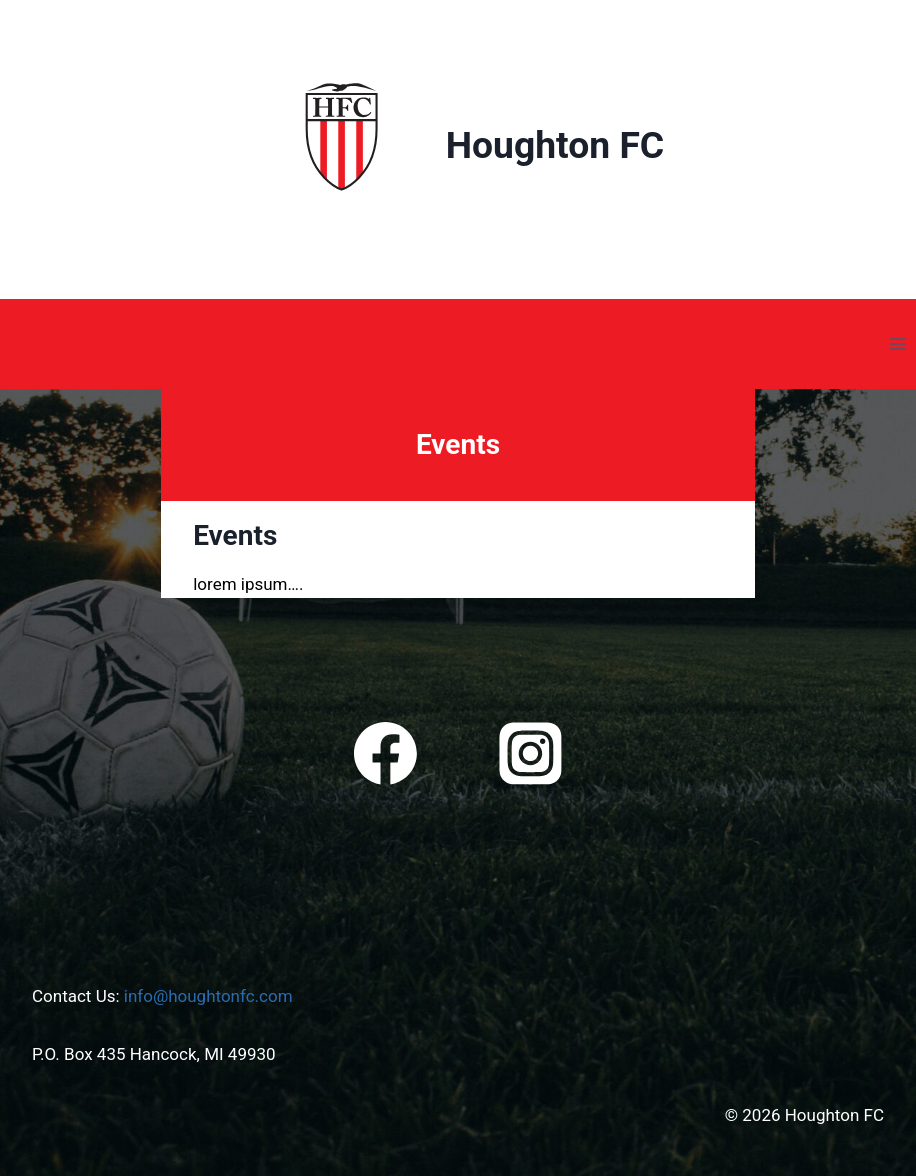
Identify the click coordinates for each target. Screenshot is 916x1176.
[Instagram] (530, 754)
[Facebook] (386, 754)
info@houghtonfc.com (208, 996)
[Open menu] (897, 343)
